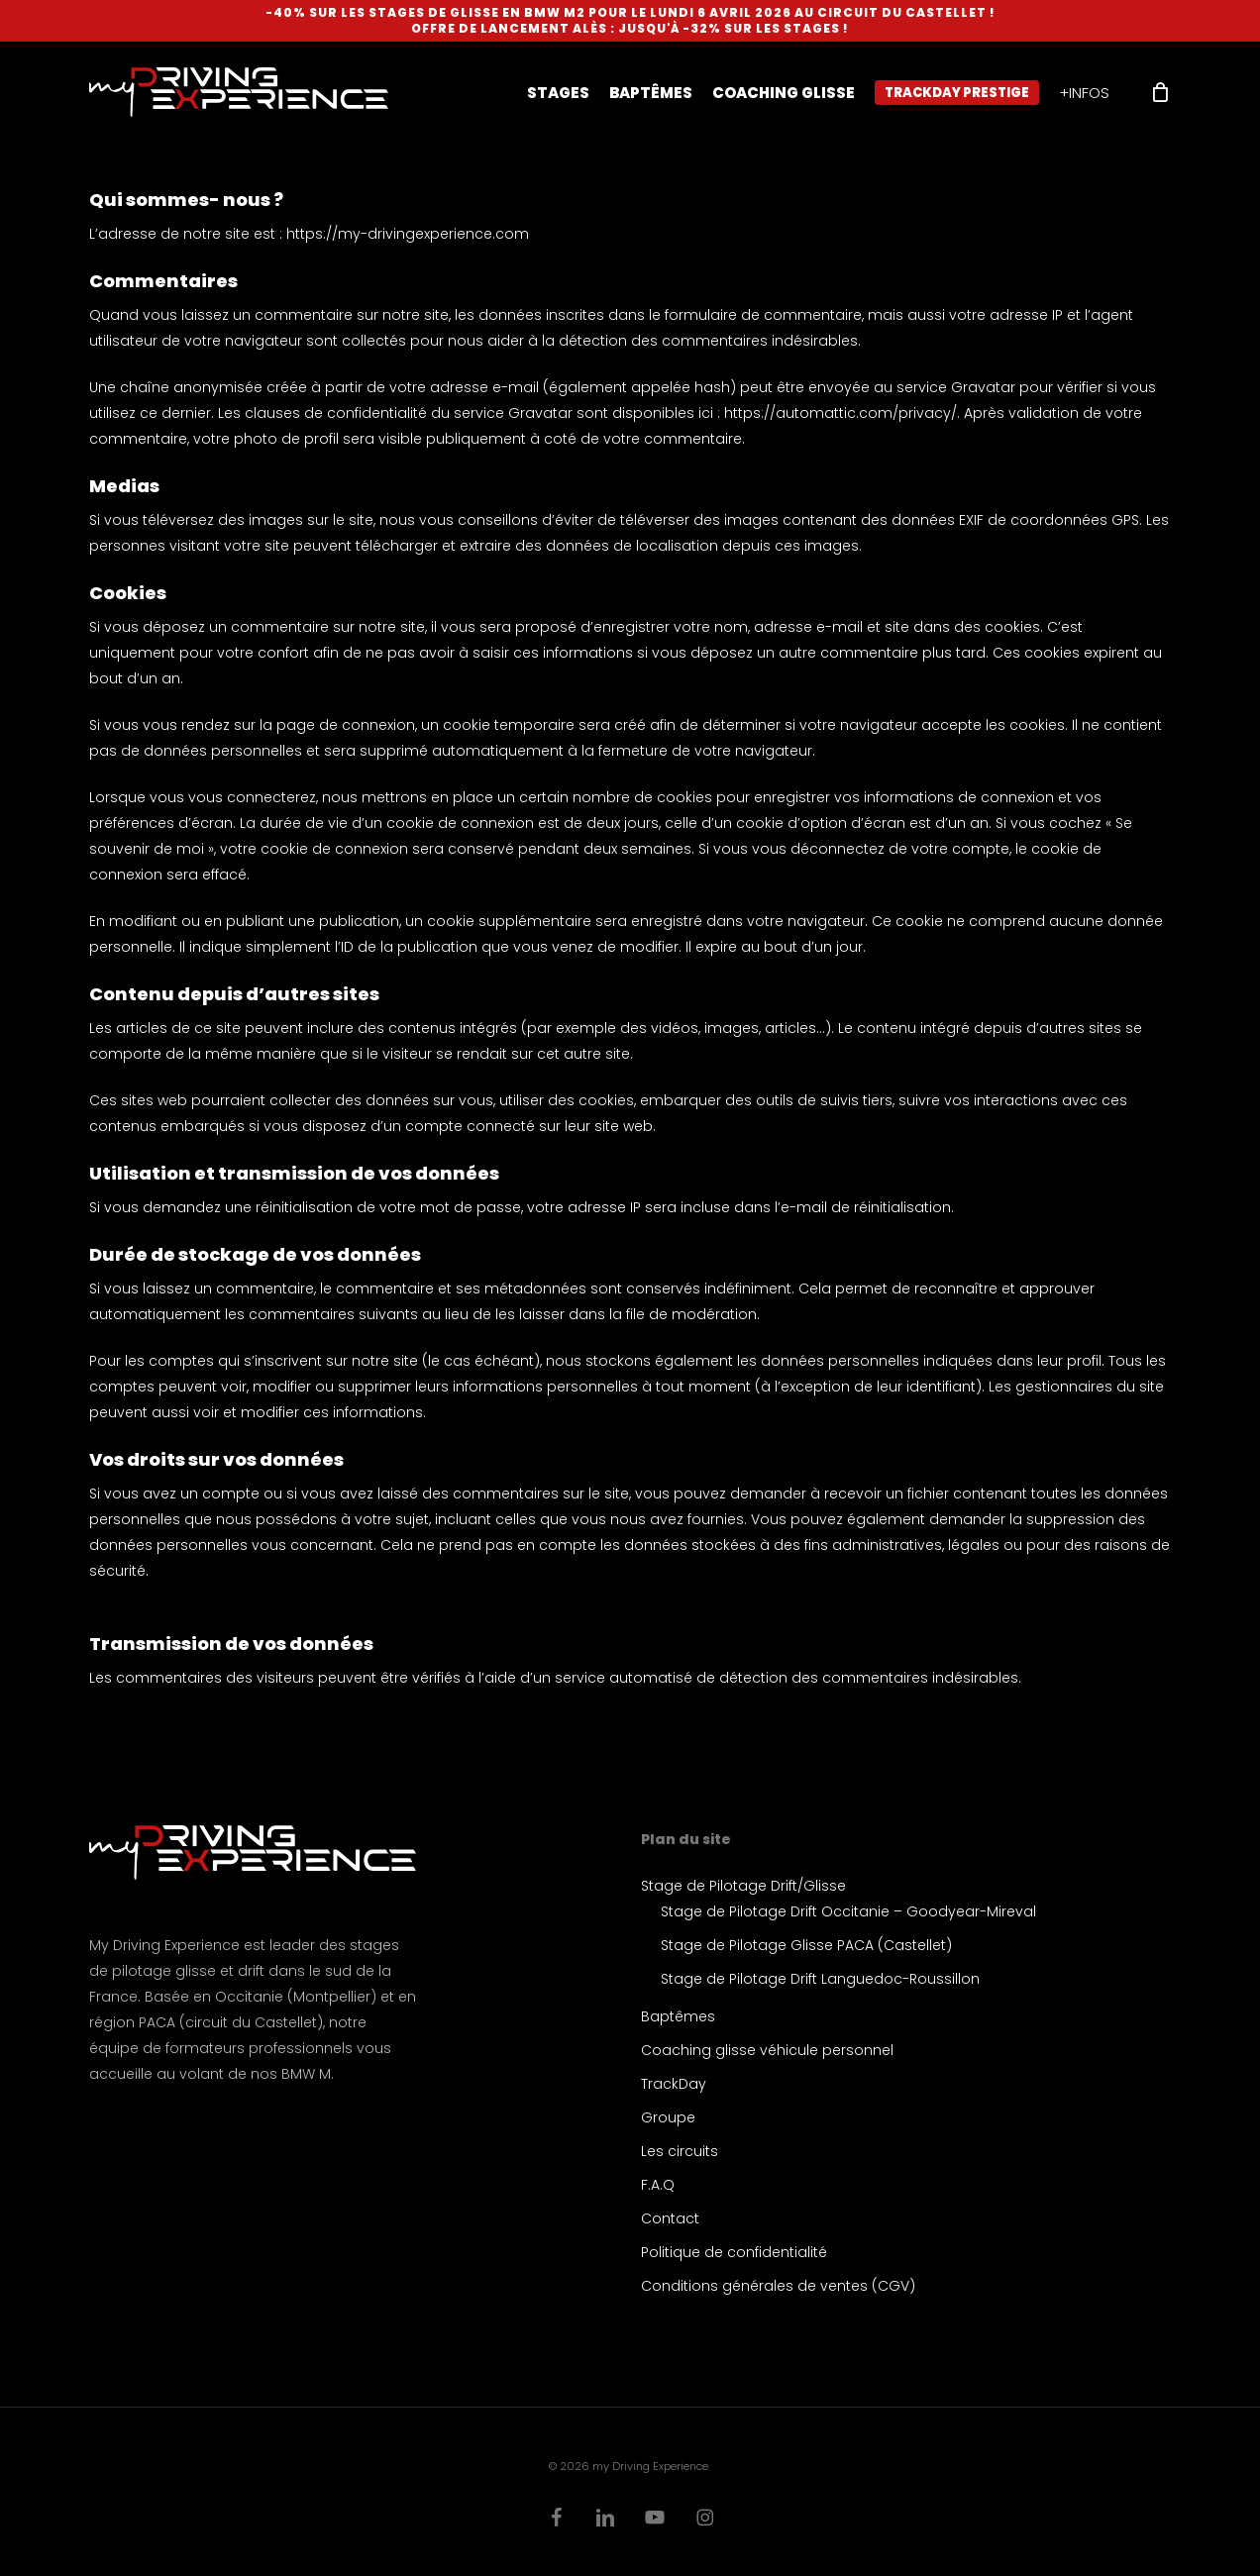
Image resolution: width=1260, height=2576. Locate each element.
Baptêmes (678, 2016)
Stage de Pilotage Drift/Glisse (743, 1886)
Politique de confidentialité (734, 2252)
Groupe (668, 2117)
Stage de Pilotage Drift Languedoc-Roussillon (820, 1979)
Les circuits (679, 2151)
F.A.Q (658, 2185)
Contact (670, 2218)
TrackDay (673, 2084)
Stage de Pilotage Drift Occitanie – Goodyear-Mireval (848, 1911)
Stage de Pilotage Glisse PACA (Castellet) (806, 1945)
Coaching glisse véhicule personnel (767, 2050)
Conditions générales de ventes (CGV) (778, 2286)
